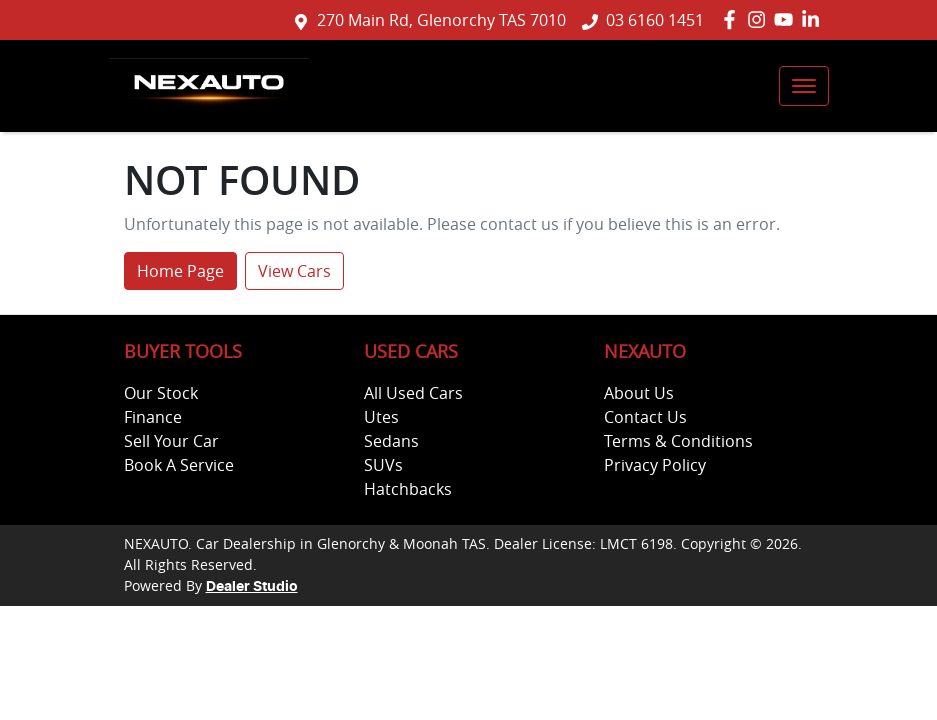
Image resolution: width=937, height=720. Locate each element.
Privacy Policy (655, 465)
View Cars (294, 271)
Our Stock (161, 393)
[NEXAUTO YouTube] (787, 19)
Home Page (180, 271)
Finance (153, 417)
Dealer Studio (252, 587)
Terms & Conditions (678, 441)
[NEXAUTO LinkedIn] (814, 19)
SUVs (383, 465)
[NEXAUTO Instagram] (760, 19)
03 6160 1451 (655, 20)
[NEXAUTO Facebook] (733, 19)
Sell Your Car (171, 441)
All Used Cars (413, 393)
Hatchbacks (408, 489)
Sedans (391, 441)
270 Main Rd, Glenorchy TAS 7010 (441, 20)
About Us (639, 393)
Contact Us (645, 417)
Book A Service (179, 465)
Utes (381, 417)
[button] (804, 86)
